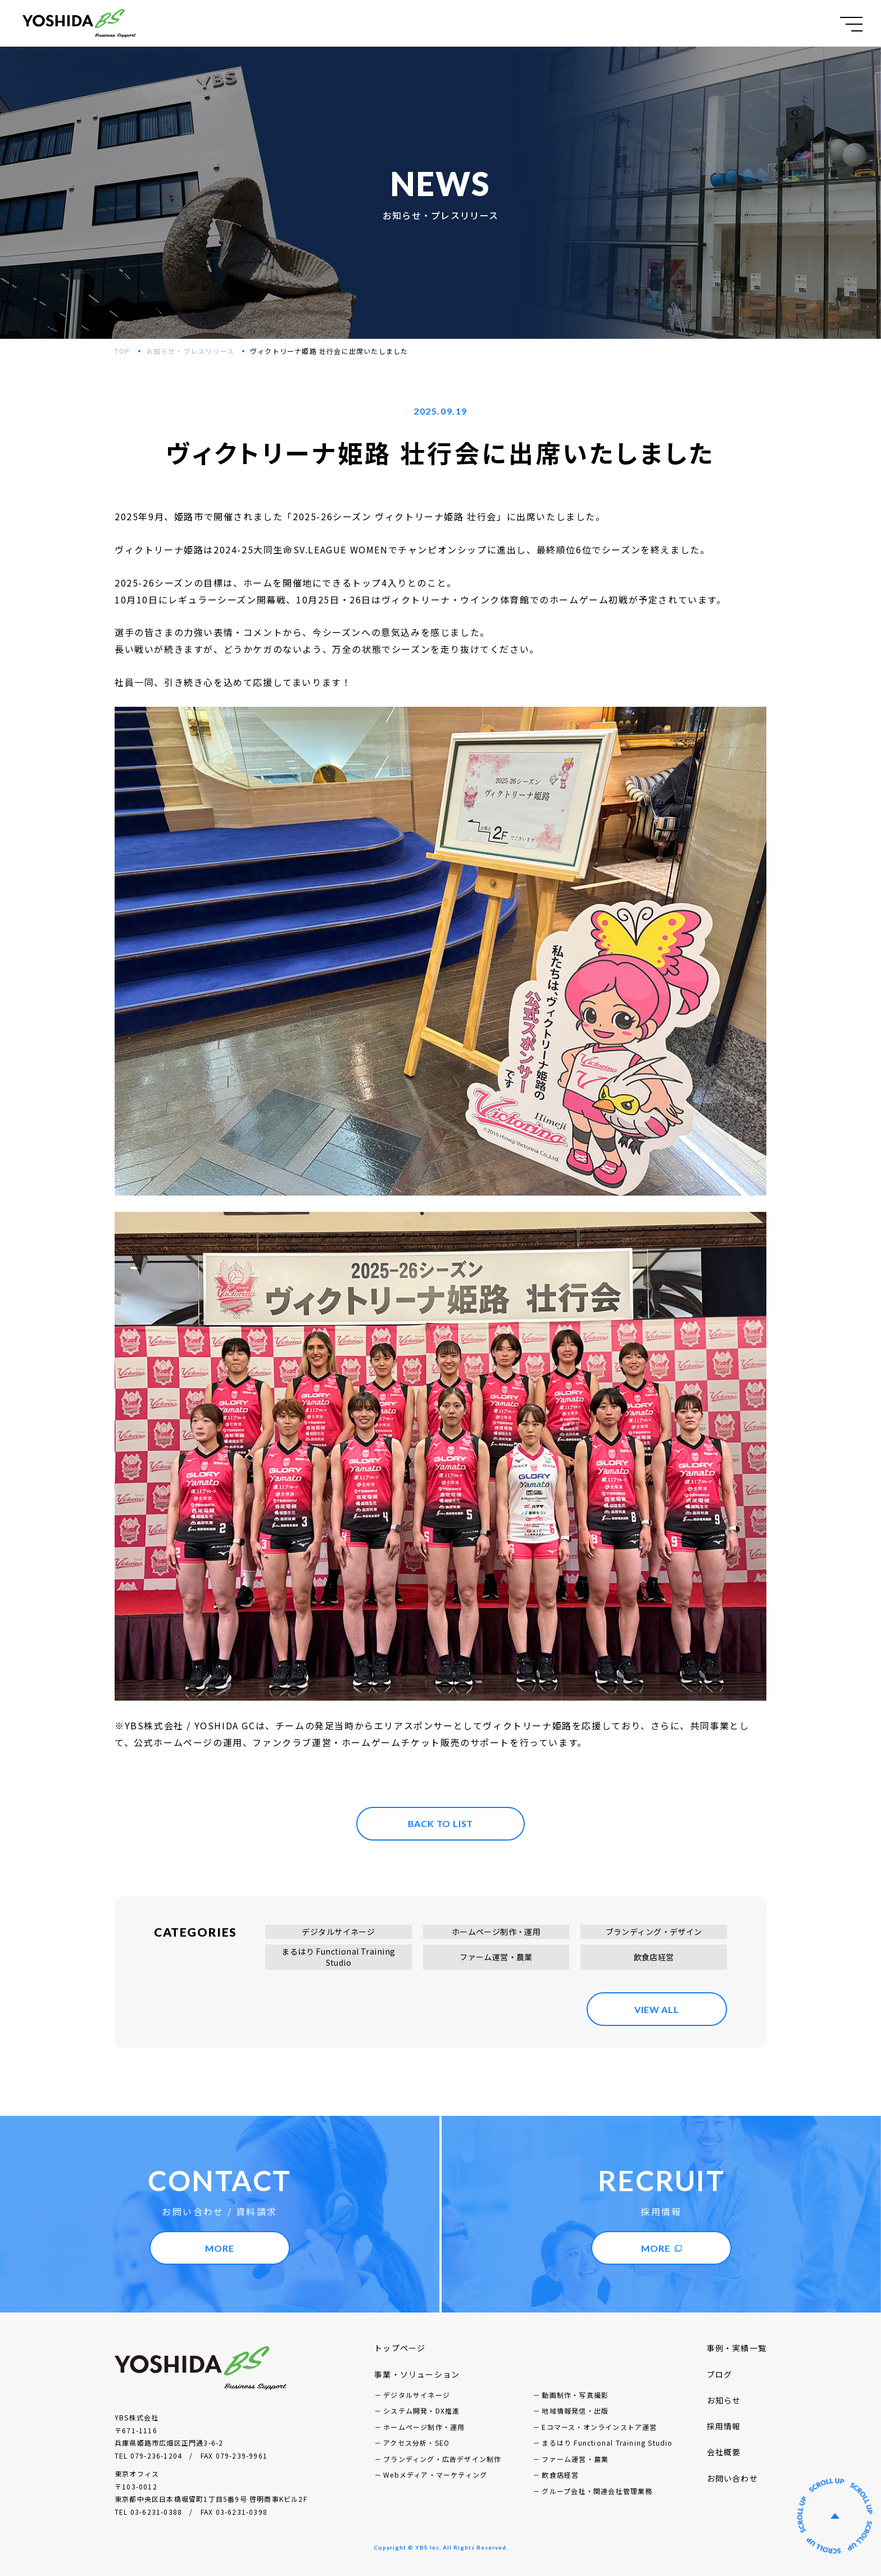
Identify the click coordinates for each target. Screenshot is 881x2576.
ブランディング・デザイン (654, 1931)
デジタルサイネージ (338, 1931)
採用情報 (724, 2426)
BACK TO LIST (441, 1823)
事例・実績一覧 (736, 2348)
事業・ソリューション (417, 2374)
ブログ (720, 2374)
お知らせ (724, 2400)
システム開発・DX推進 (421, 2410)
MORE (219, 2248)
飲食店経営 (654, 1956)
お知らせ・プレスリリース (190, 351)
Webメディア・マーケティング (435, 2474)
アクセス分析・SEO (416, 2442)
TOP (122, 351)
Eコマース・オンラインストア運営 (599, 2427)
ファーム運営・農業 (496, 1956)
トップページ (399, 2348)
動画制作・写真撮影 (575, 2395)
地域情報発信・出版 (575, 2410)
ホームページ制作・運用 (496, 1931)
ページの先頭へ (835, 2516)
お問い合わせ (732, 2478)
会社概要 (724, 2451)
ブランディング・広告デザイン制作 (442, 2459)
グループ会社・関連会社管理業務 (597, 2491)
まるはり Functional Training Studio (338, 1957)
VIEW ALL (656, 2009)
